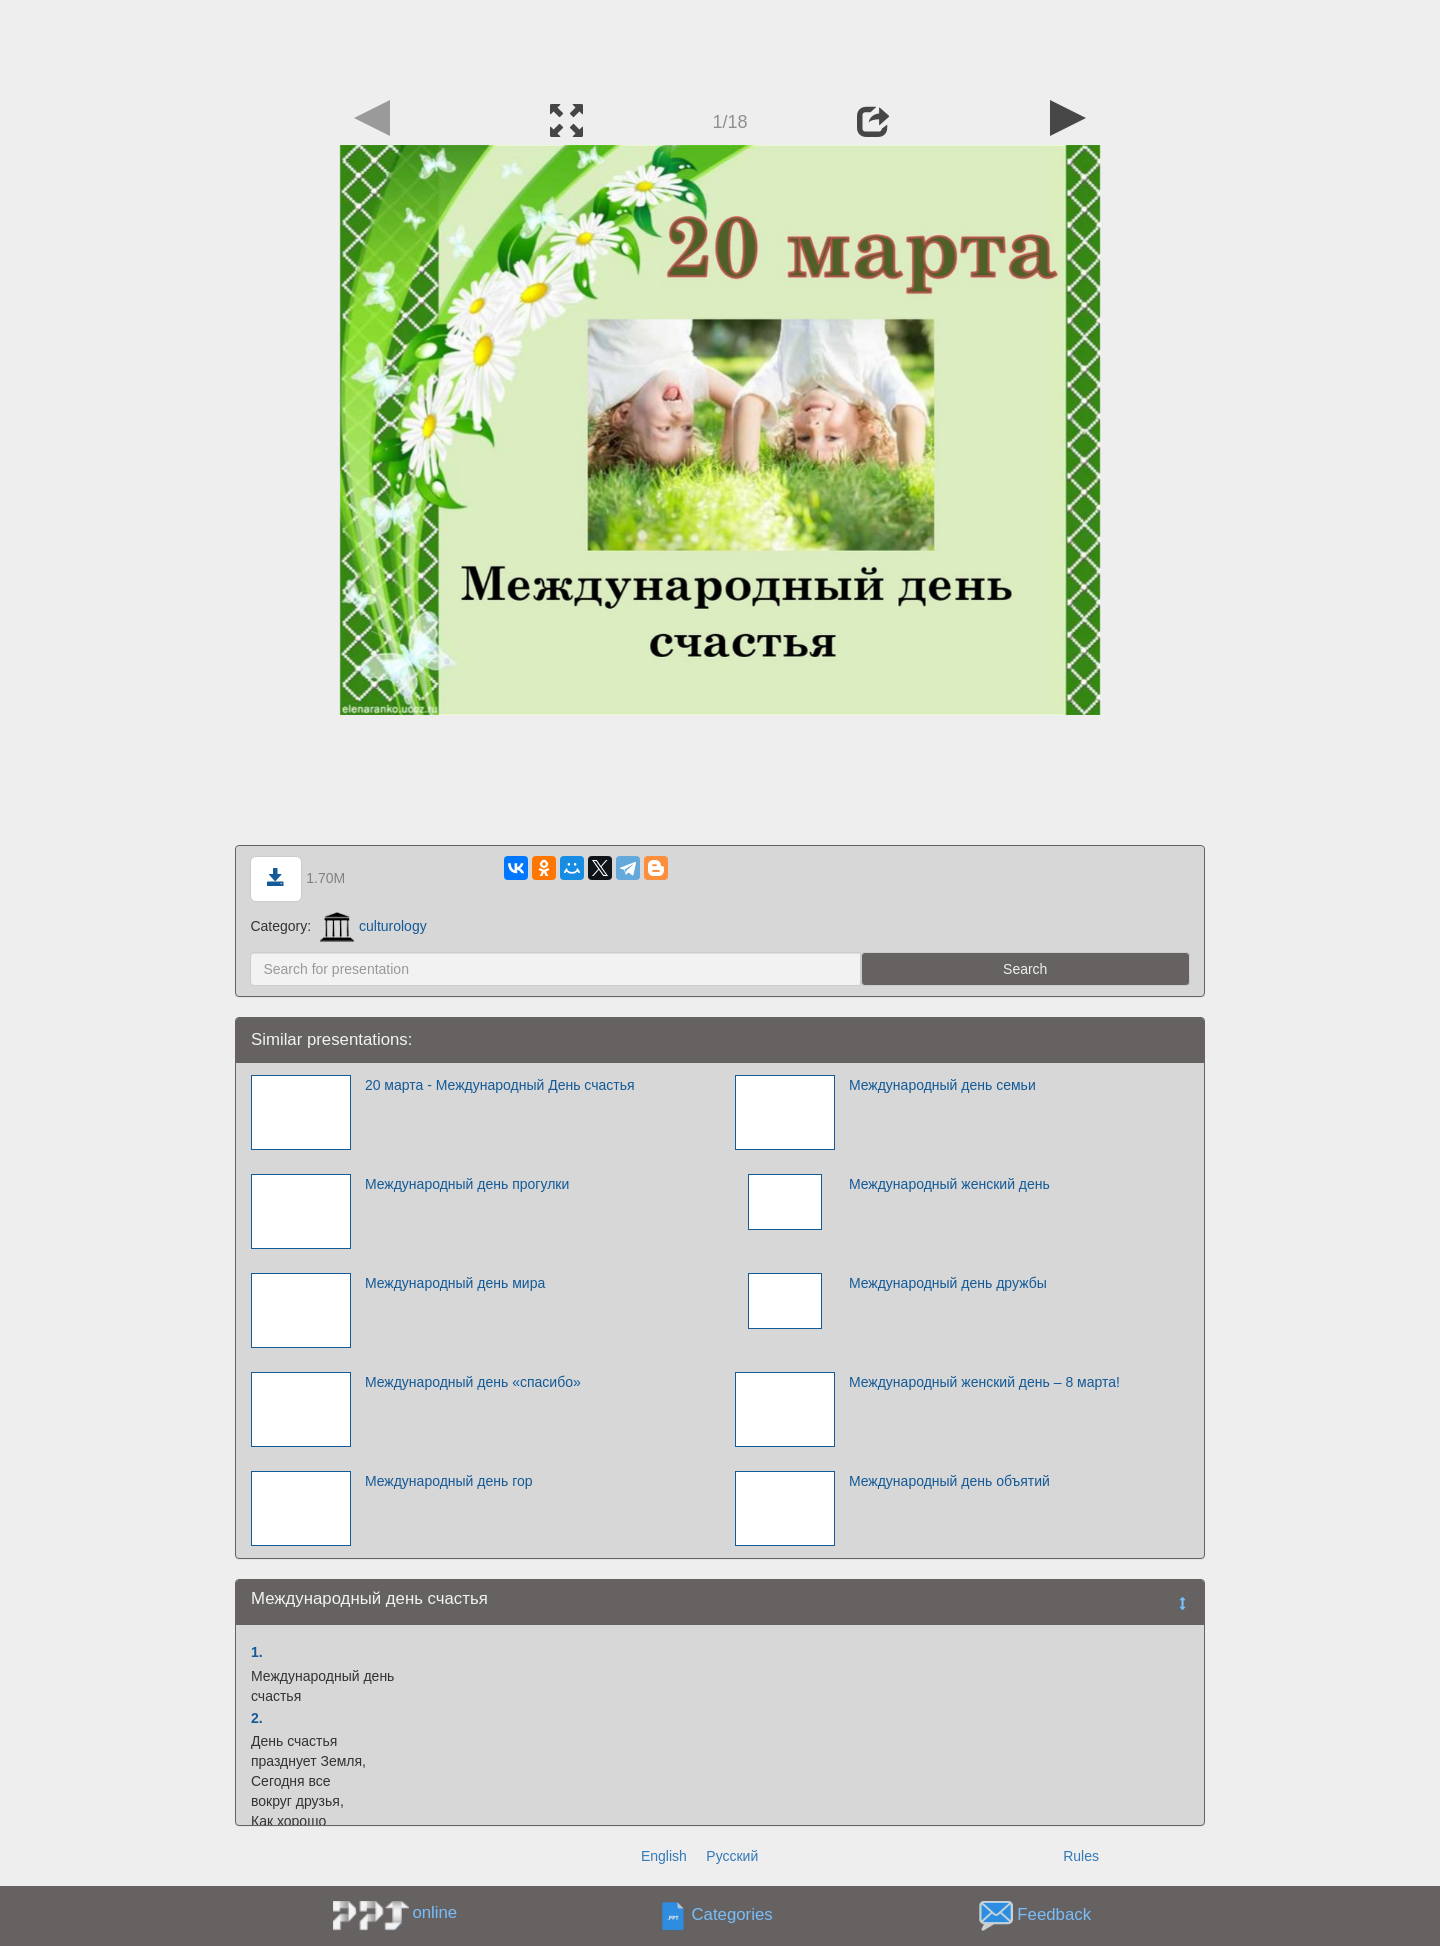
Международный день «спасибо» (473, 1382)
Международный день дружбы (948, 1283)
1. (257, 1652)
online (434, 1912)
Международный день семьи (942, 1085)
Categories (732, 1915)
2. (257, 1718)
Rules (1081, 1856)
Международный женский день (949, 1184)
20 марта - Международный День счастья (500, 1085)
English (664, 1856)
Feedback (1054, 1915)
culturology (373, 926)
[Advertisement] (720, 45)
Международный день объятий (949, 1481)
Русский (732, 1856)
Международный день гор (449, 1481)
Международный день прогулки (467, 1184)
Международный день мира (455, 1283)
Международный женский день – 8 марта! (984, 1382)
